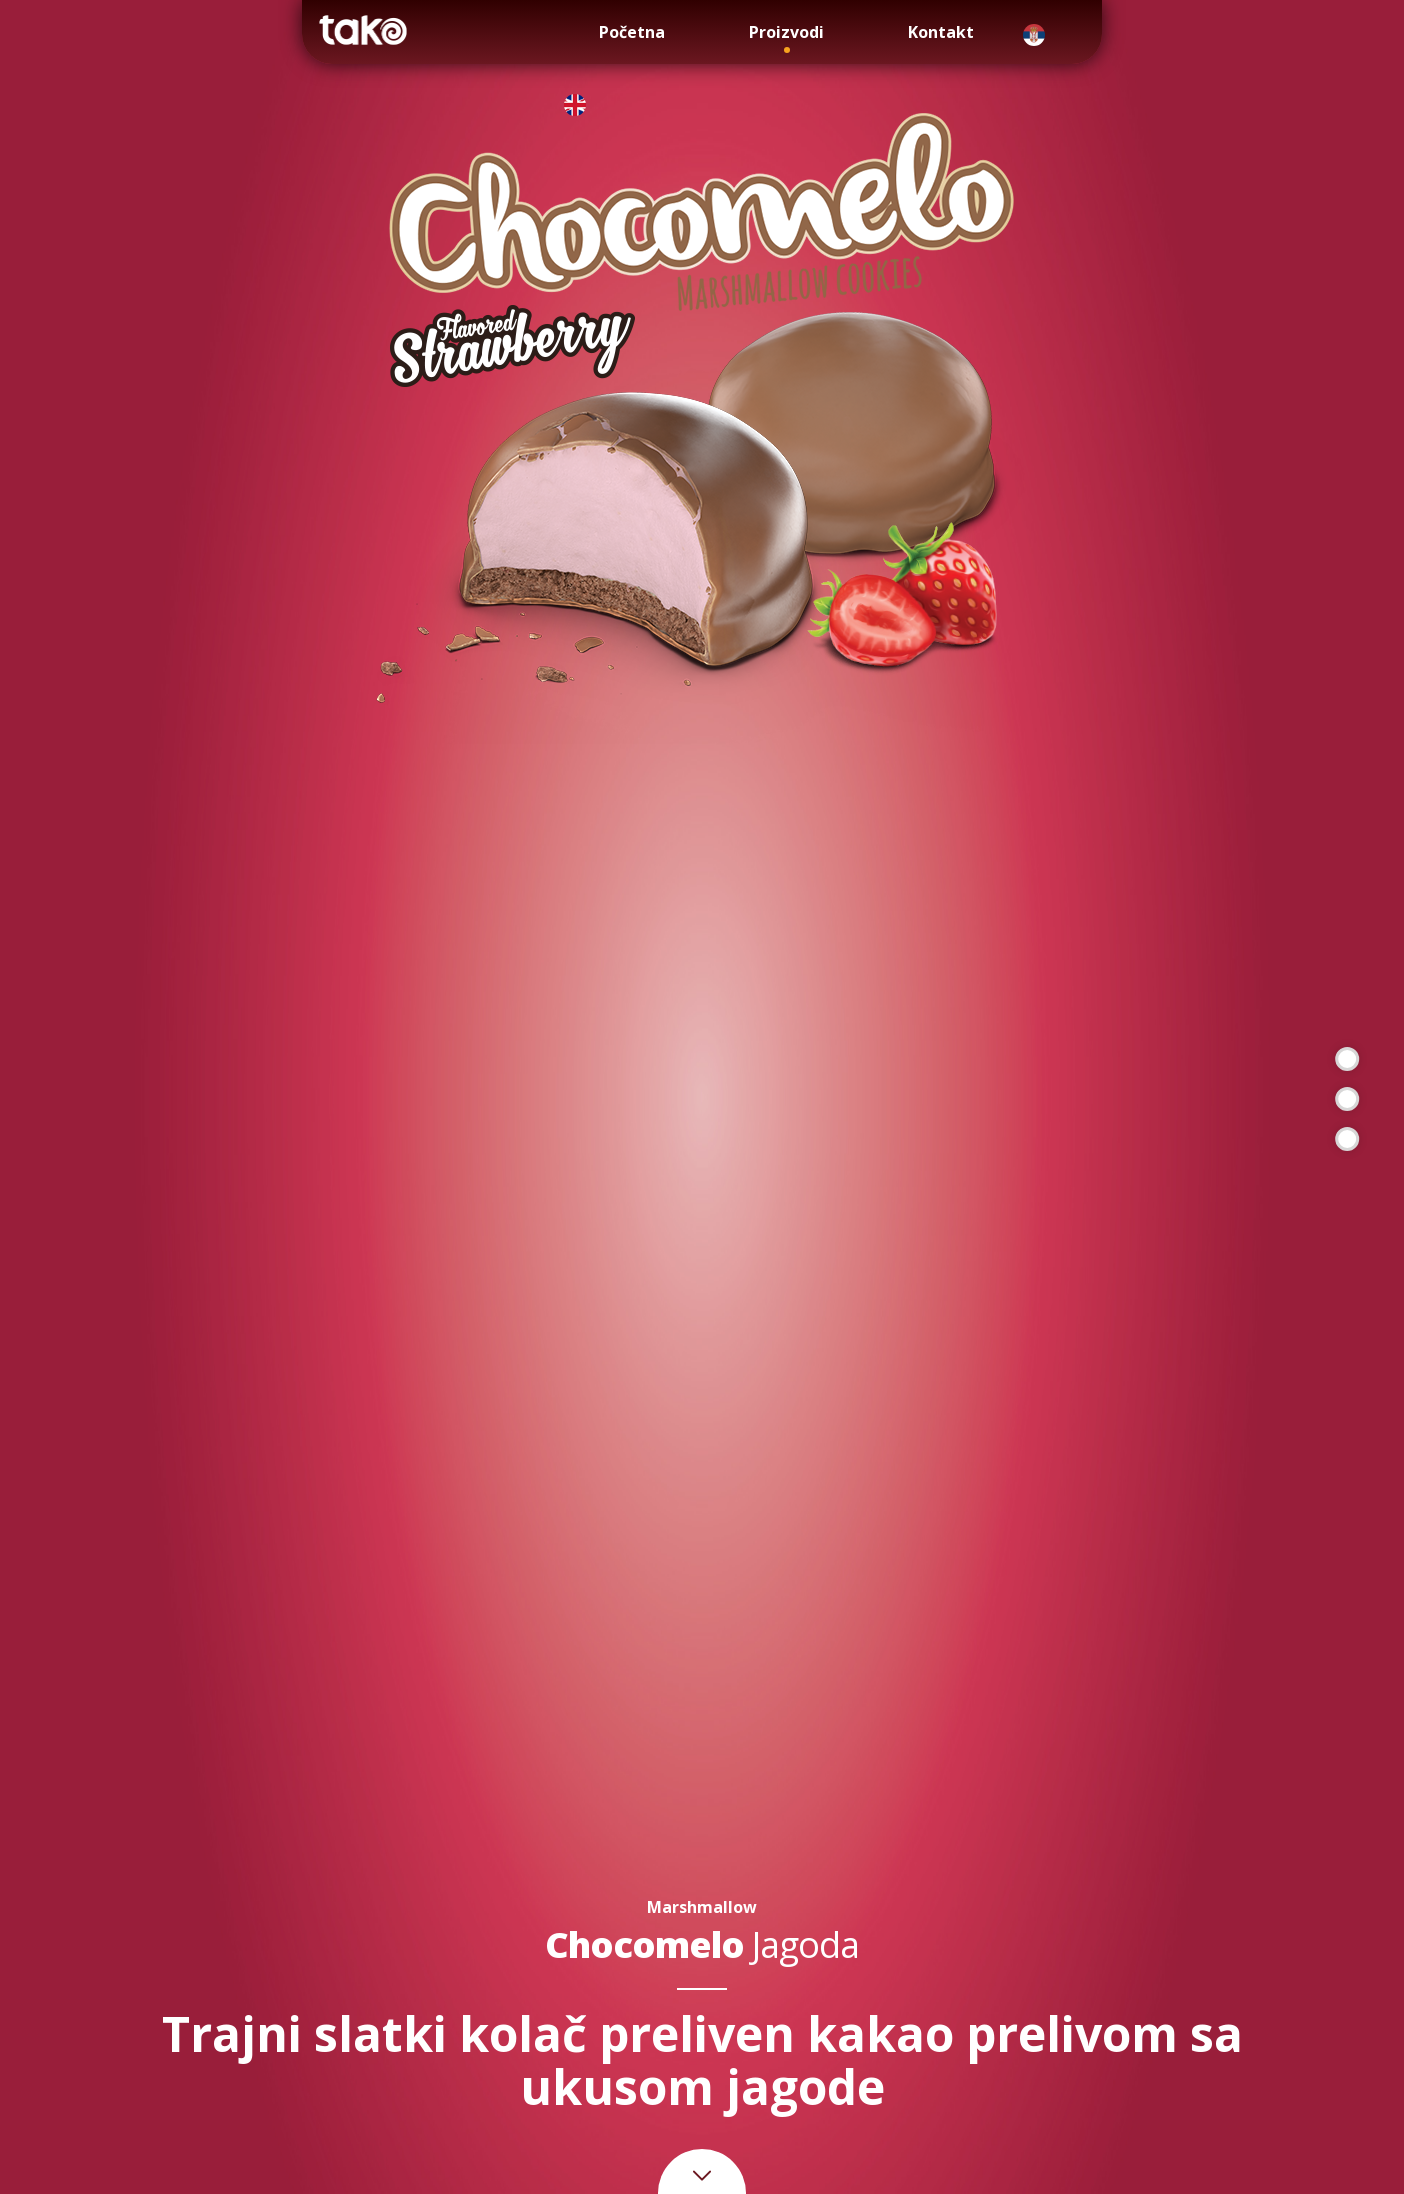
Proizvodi (786, 32)
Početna (632, 32)
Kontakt (941, 32)
